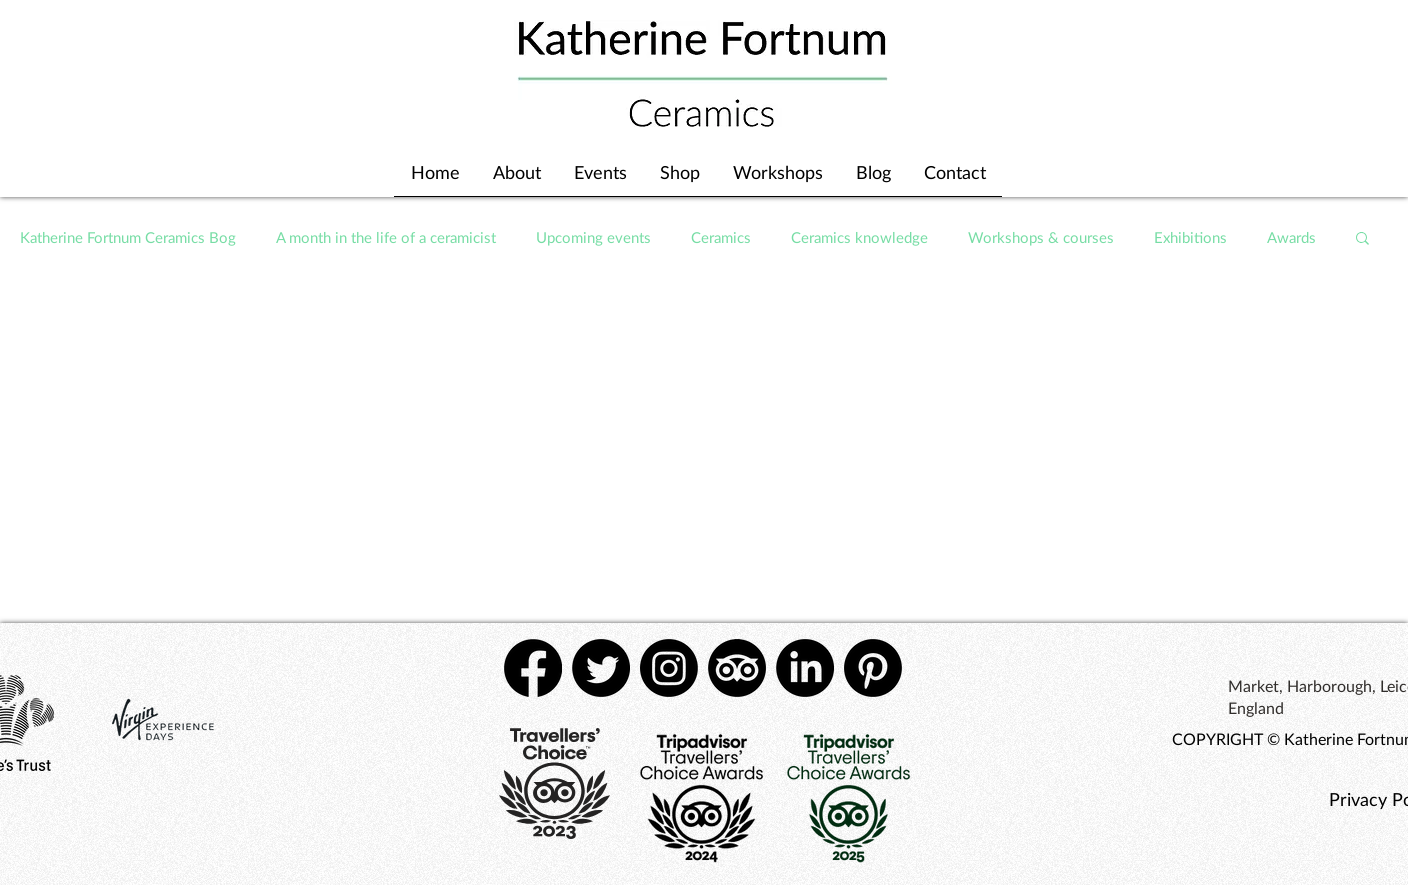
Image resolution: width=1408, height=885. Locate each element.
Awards (1291, 237)
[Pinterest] (873, 668)
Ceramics (721, 237)
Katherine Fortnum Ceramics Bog (128, 237)
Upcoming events (593, 237)
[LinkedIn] (805, 668)
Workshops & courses (1041, 237)
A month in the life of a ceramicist (386, 237)
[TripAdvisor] (737, 668)
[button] (1362, 239)
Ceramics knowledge (859, 237)
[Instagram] (669, 668)
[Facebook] (533, 668)
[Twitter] (601, 668)
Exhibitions (1190, 237)
